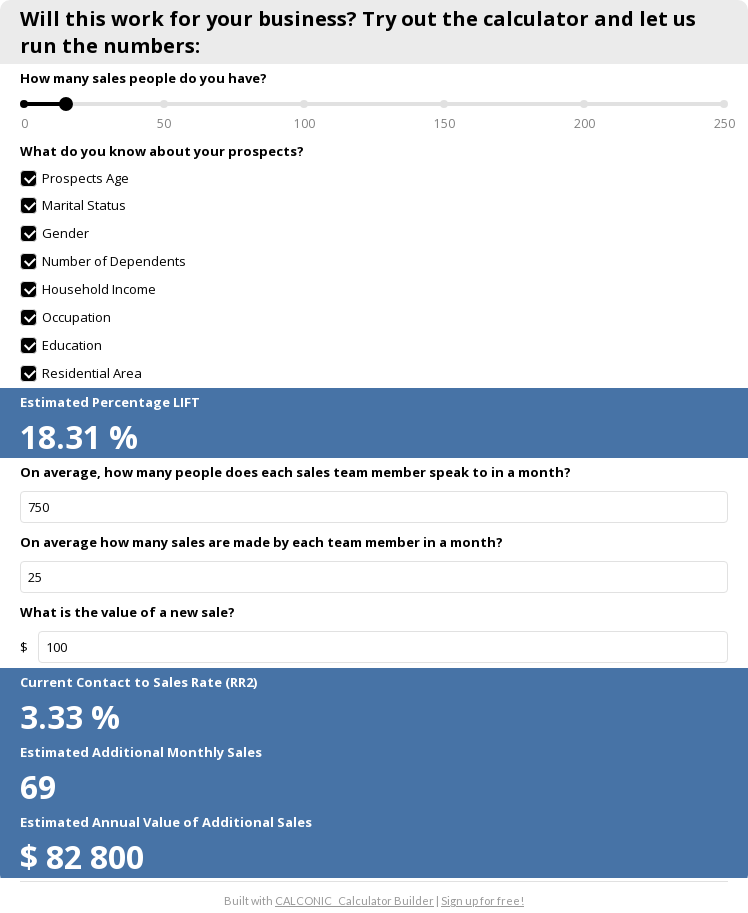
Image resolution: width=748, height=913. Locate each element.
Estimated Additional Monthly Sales (141, 752)
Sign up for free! (482, 900)
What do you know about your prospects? (162, 151)
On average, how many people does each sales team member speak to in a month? (295, 472)
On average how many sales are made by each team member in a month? (261, 542)
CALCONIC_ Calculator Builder (354, 900)
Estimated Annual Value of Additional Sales (166, 822)
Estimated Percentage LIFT (110, 402)
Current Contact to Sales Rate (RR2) (138, 682)
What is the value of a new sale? (127, 612)
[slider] (66, 104)
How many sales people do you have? (143, 78)
